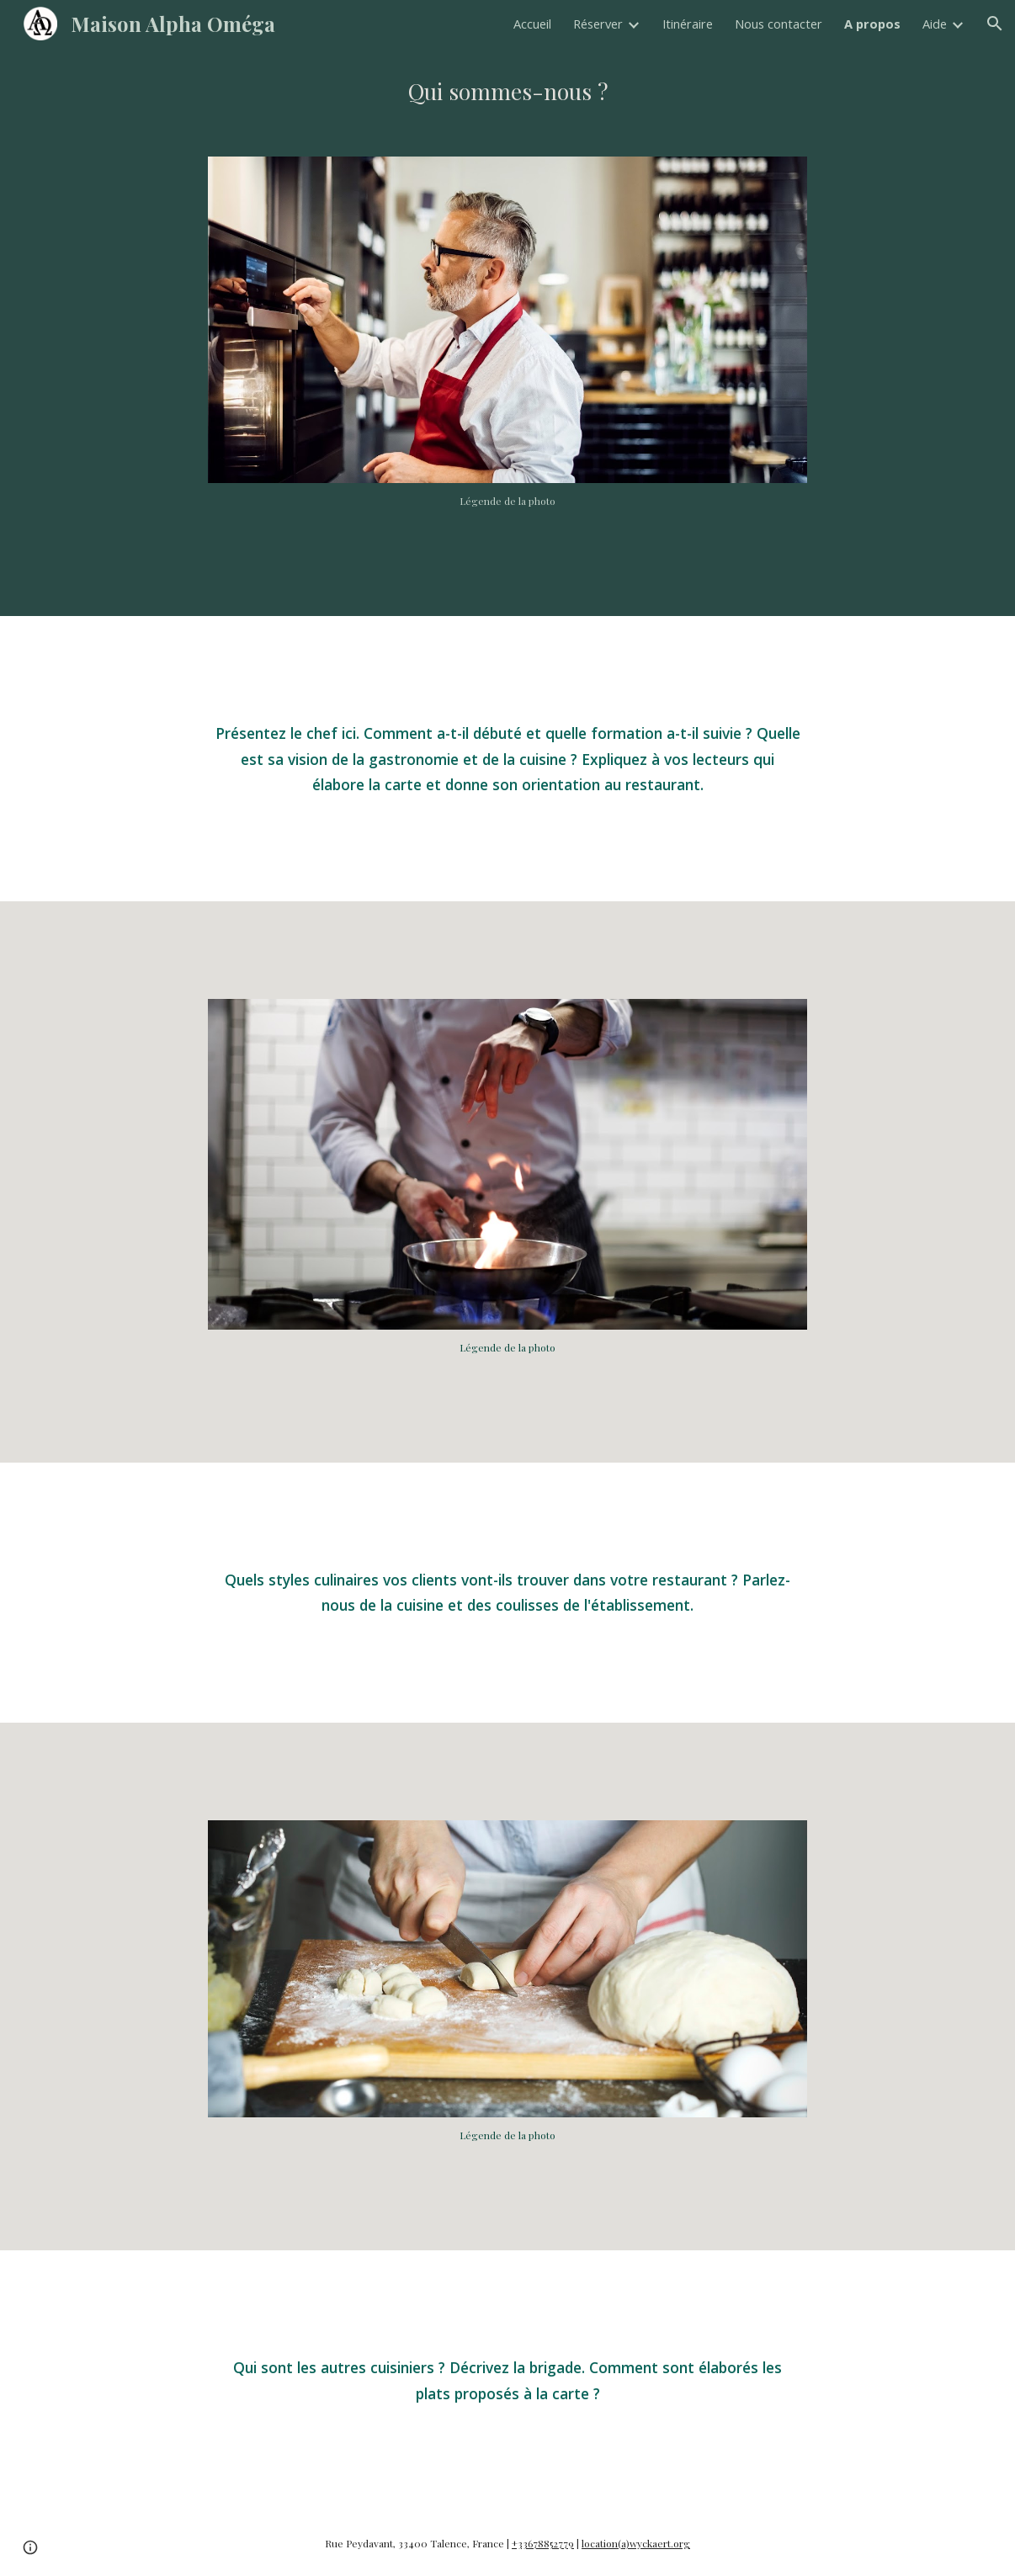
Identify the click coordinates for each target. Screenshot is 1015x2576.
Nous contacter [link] (778, 23)
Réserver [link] (598, 23)
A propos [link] (872, 23)
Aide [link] (934, 23)
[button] (995, 23)
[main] (507, 91)
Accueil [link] (532, 23)
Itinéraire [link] (687, 23)
